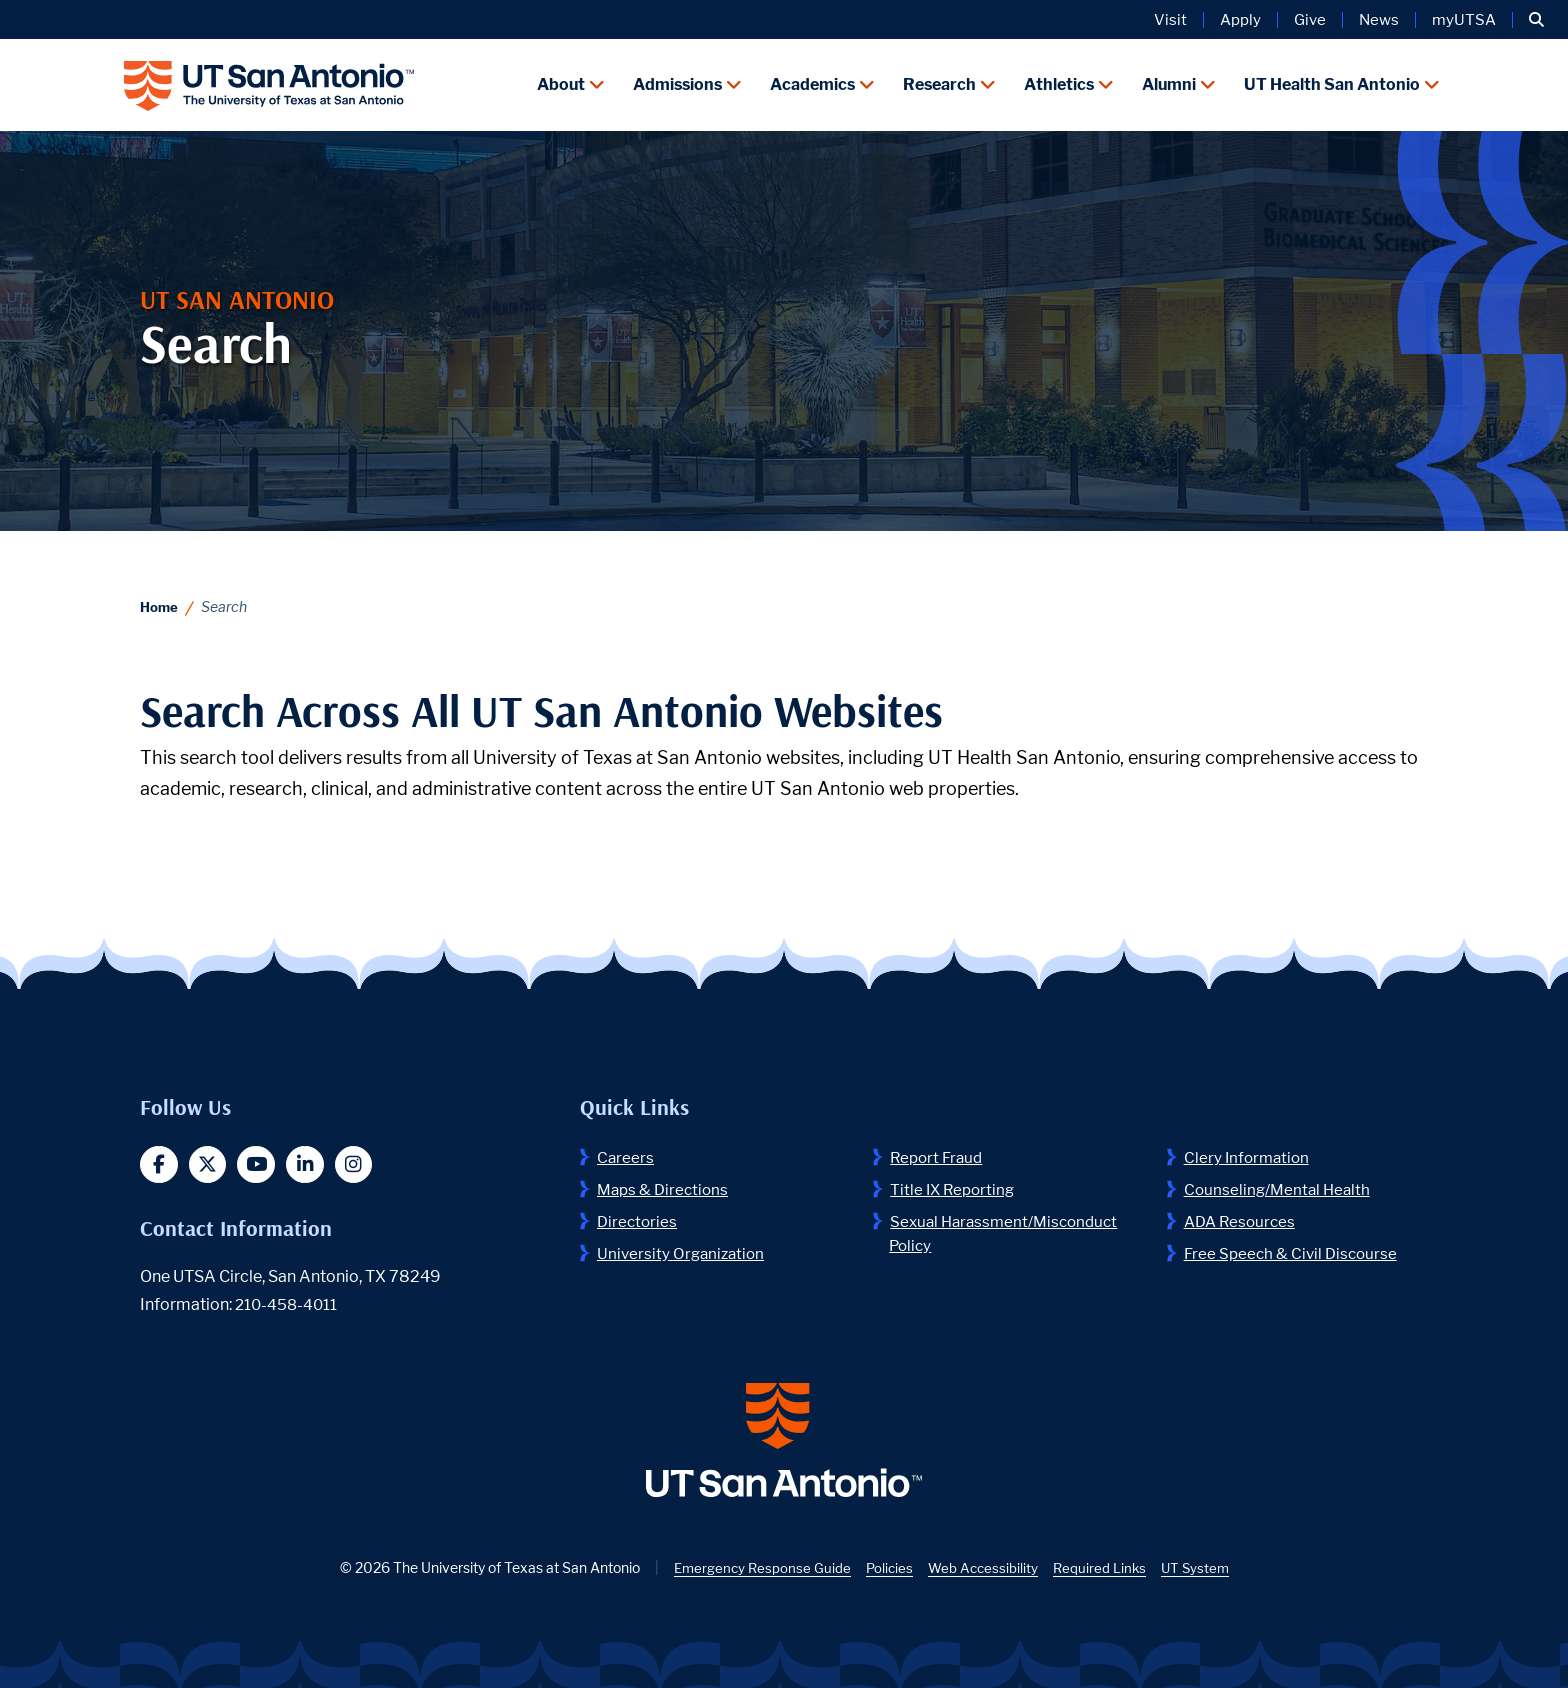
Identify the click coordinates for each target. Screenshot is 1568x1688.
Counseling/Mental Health (1280, 1185)
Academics (812, 82)
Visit (1170, 20)
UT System (1200, 1573)
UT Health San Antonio (1332, 82)
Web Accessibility (983, 1573)
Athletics (1059, 82)
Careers (626, 1153)
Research (939, 82)
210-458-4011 (288, 1302)
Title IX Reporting (955, 1185)
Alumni (1169, 82)
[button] (1536, 20)
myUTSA (1464, 20)
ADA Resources (1242, 1217)
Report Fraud (939, 1153)
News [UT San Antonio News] (1379, 20)
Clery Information (1249, 1153)
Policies (887, 1573)
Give (1310, 20)
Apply (1240, 20)
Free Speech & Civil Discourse (1294, 1249)
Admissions (677, 82)
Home (160, 602)
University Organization (683, 1249)
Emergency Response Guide (757, 1573)
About (561, 82)
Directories (638, 1217)
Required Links (1102, 1573)
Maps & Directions (665, 1185)
